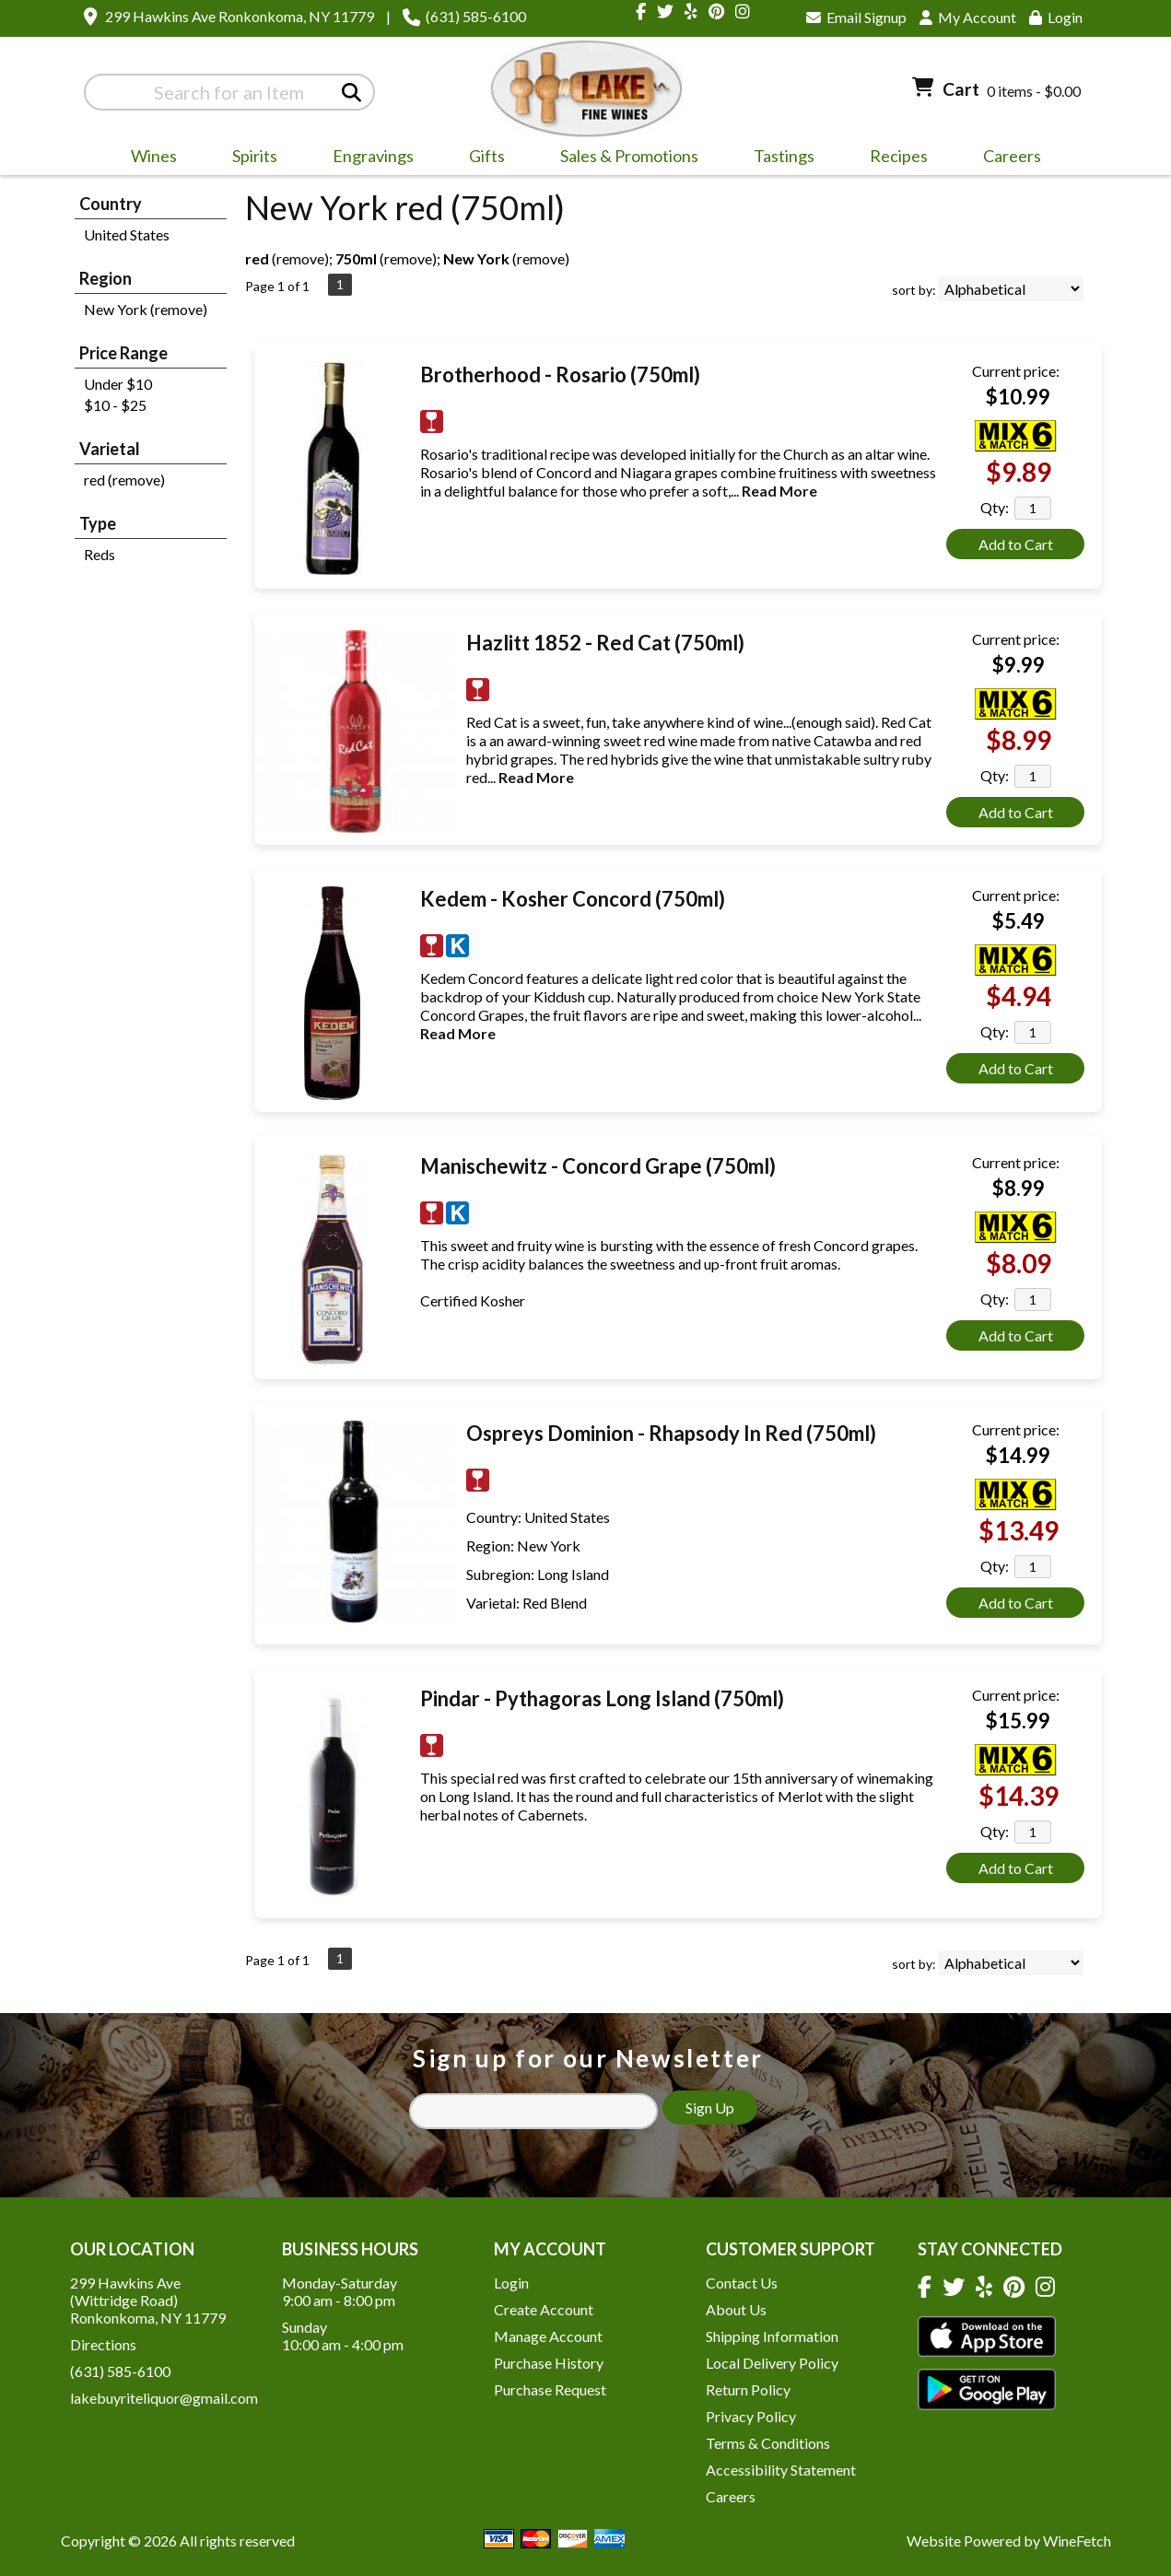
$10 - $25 (115, 405)
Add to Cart (1015, 544)
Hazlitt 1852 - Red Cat (605, 642)
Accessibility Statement (781, 2469)
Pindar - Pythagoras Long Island (602, 1698)
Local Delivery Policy (772, 2362)
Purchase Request (550, 2389)
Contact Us (742, 2282)
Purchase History (548, 2362)
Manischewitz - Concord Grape (598, 1165)
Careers (1006, 158)
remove (300, 258)
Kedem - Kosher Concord (572, 898)
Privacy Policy (751, 2416)
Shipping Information (772, 2336)
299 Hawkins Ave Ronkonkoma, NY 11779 (239, 16)
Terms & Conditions (768, 2443)
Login (1056, 17)
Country (110, 203)
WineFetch (1077, 2540)
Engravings (367, 158)
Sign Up (709, 2107)
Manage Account (548, 2336)
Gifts (481, 158)
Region (105, 278)
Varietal (109, 449)
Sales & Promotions (623, 158)
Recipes (899, 156)
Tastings (784, 156)
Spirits (248, 158)
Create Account (543, 2309)
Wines (148, 158)
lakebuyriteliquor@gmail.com (164, 2397)
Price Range (123, 353)
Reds (99, 554)
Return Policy (748, 2389)
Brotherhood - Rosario (560, 374)
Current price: (1016, 371)
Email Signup (856, 17)
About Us (736, 2309)
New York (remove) (145, 309)
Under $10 (118, 383)
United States (127, 234)
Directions (103, 2344)
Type (97, 523)
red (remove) (124, 479)
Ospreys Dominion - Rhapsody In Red (671, 1433)
